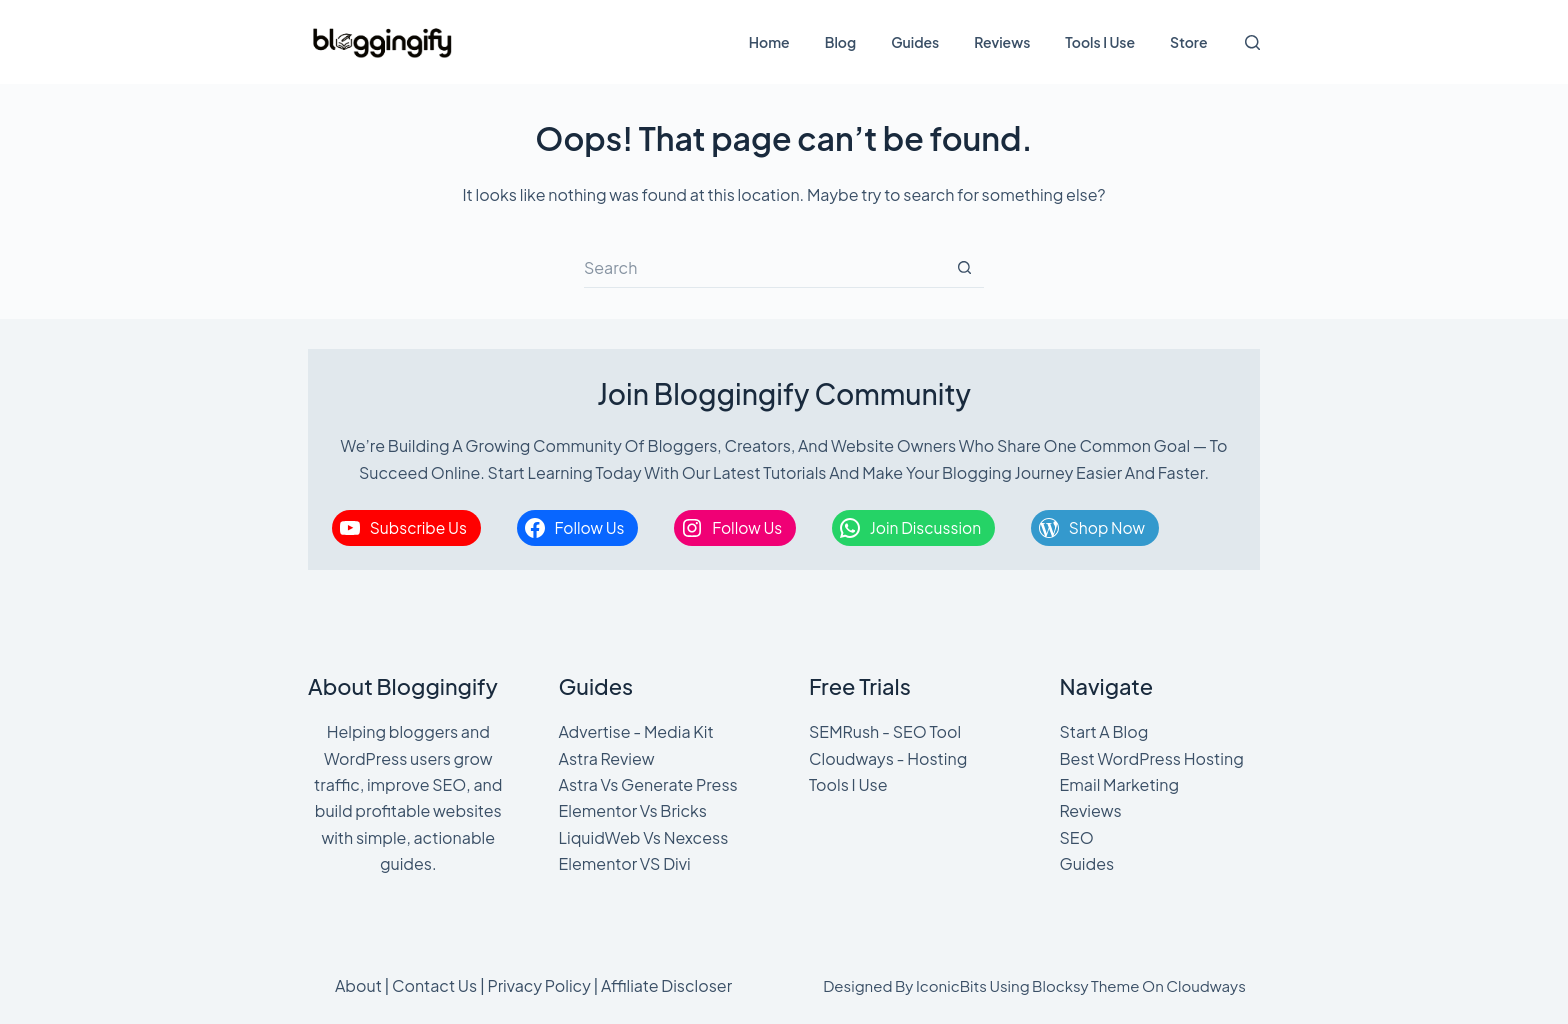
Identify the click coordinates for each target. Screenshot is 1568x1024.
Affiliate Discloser (666, 985)
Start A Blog (1104, 731)
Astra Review (607, 758)
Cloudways (1206, 985)
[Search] (1252, 42)
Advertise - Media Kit (636, 731)
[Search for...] (764, 268)
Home (769, 42)
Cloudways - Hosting (888, 758)
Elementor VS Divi (625, 863)
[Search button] (964, 268)
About (358, 985)
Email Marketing (1120, 784)
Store (1188, 42)
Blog (840, 42)
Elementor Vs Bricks (633, 810)
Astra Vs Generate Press (648, 784)
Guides (915, 42)
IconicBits (951, 985)
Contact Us (434, 985)
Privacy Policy (538, 985)
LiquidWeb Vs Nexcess (644, 837)
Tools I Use (1100, 42)
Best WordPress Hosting (1152, 758)
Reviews (1002, 42)
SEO (1077, 837)
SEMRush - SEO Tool (885, 731)
